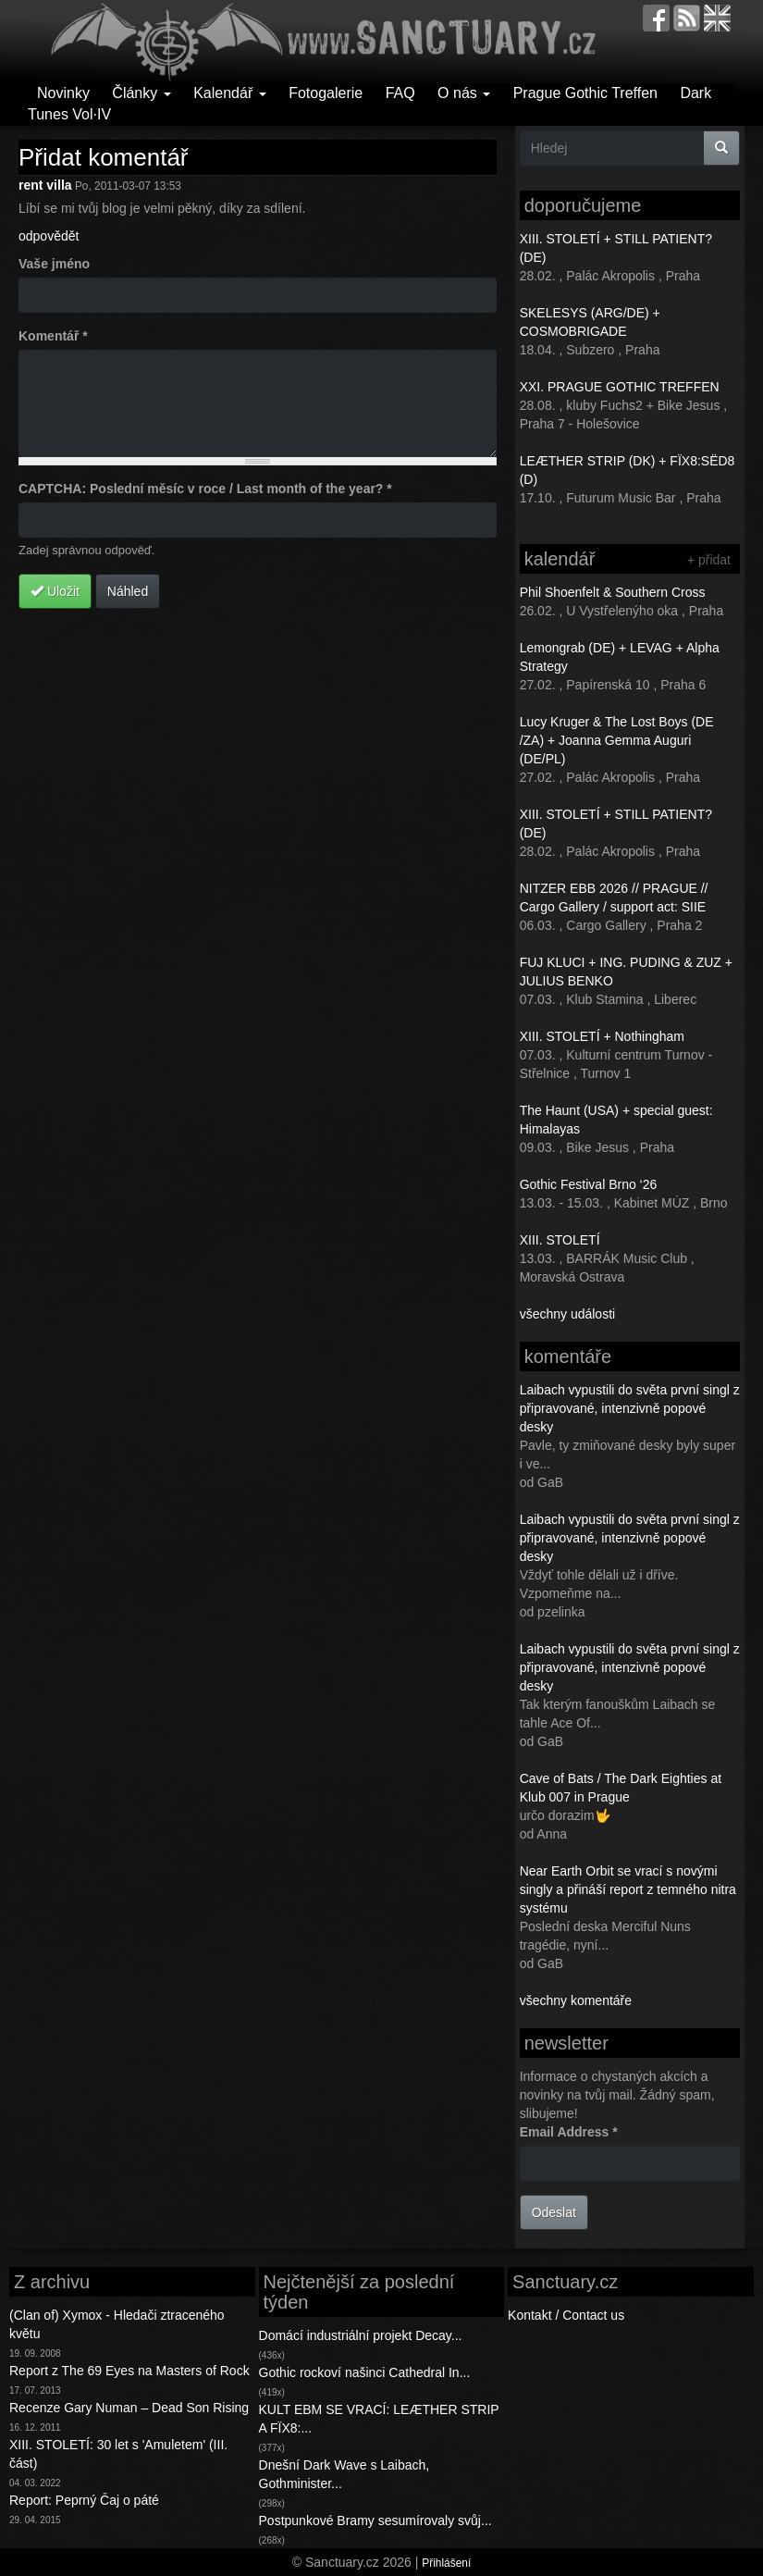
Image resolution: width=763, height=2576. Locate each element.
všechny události (568, 1314)
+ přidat (709, 559)
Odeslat (554, 2212)
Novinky (63, 93)
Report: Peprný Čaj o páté (84, 2500)
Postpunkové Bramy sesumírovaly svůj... (375, 2520)
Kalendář (229, 93)
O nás (463, 93)
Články (141, 93)
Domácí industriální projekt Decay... (360, 2335)
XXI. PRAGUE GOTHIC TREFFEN (620, 386)
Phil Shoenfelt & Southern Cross (613, 592)
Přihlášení (446, 2563)
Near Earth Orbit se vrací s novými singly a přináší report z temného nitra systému (628, 1889)
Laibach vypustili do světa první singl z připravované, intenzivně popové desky (630, 1408)
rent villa (45, 185)
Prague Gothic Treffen (585, 93)
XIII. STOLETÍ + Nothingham (602, 1036)
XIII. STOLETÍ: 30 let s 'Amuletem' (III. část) (118, 2454)
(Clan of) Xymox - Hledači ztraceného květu (117, 2324)
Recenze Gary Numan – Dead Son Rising (129, 2407)
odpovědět (48, 236)
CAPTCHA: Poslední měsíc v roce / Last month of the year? (205, 488)
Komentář (53, 335)
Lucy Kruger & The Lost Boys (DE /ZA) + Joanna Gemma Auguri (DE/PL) (617, 740)
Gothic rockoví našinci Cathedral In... (365, 2372)
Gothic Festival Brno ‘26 (589, 1184)
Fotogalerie (326, 93)
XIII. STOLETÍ (560, 1239)
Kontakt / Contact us (566, 2315)
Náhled (127, 591)
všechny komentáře (576, 2000)
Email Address (569, 2131)
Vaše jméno (54, 263)
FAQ (400, 93)
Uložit (55, 591)
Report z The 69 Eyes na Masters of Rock (129, 2370)
